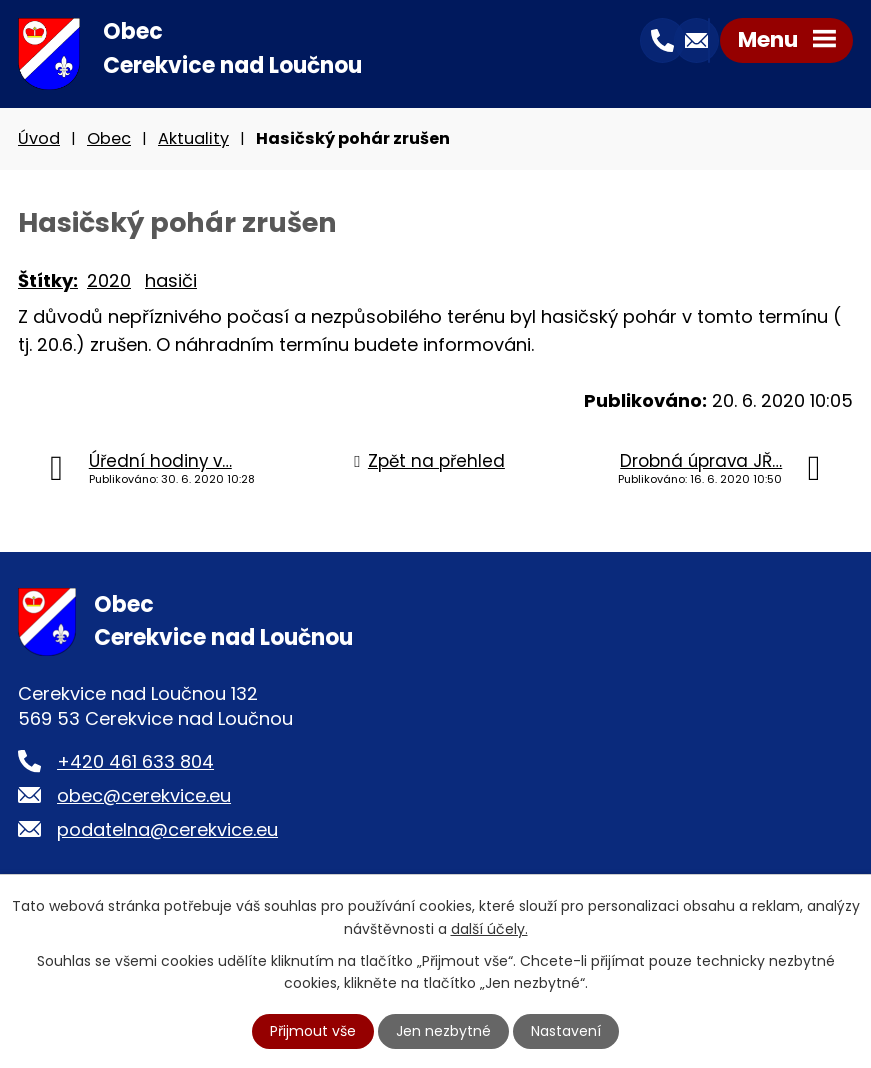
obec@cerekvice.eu (144, 795)
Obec (109, 138)
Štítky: (48, 280)
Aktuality (193, 138)
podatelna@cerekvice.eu (167, 829)
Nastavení (566, 1031)
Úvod (39, 138)
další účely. (489, 928)
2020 (109, 280)
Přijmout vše (313, 1031)
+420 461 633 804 (135, 761)
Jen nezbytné (443, 1031)
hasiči (171, 280)
